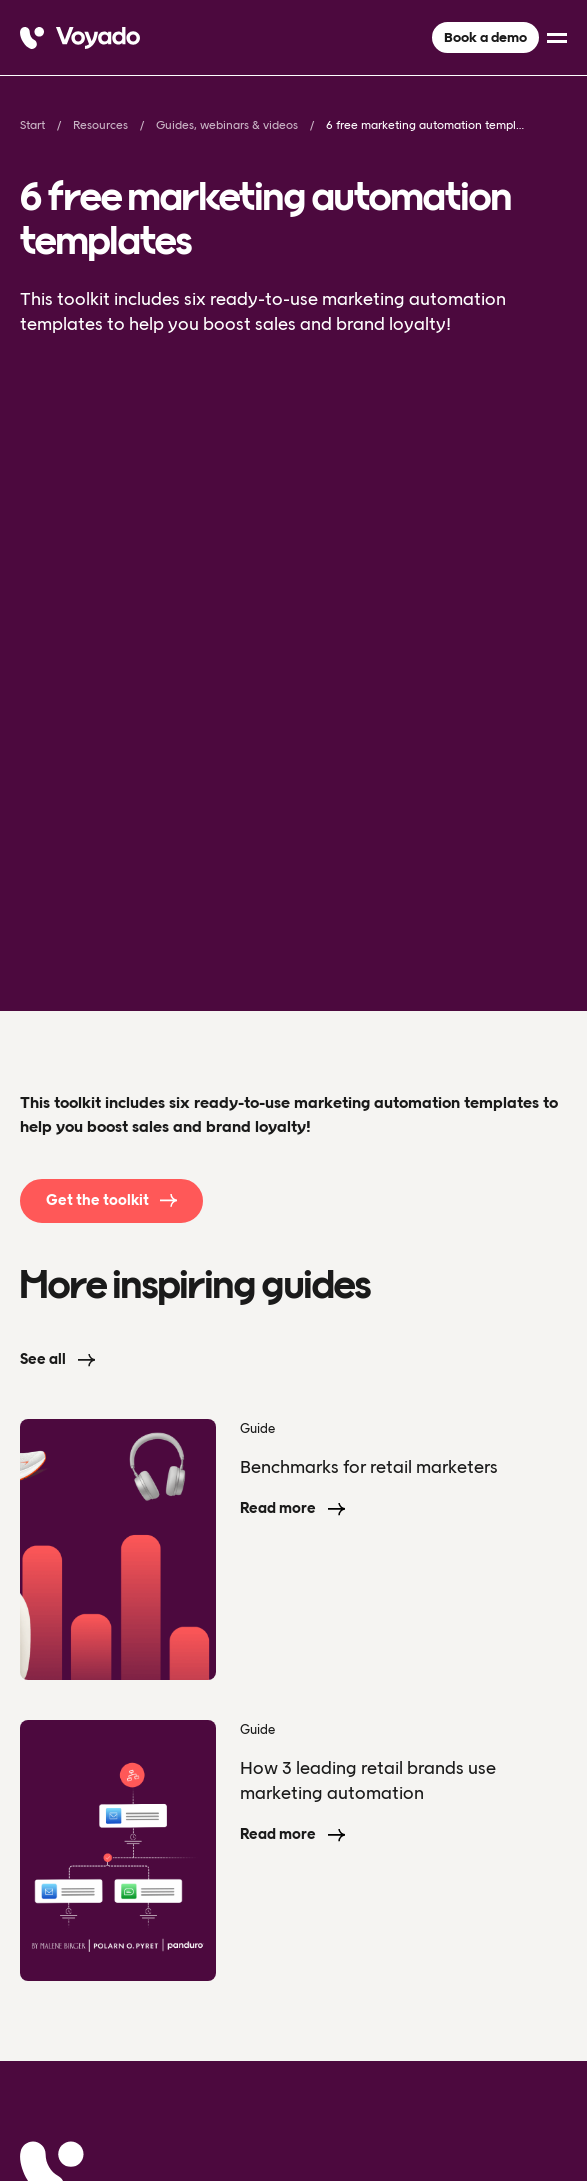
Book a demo (485, 37)
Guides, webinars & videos (227, 125)
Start (32, 125)
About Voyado (81, 1810)
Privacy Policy (61, 2088)
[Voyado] (80, 38)
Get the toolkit (97, 670)
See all (43, 829)
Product (53, 1753)
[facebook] (515, 2088)
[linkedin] (555, 2088)
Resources (100, 125)
